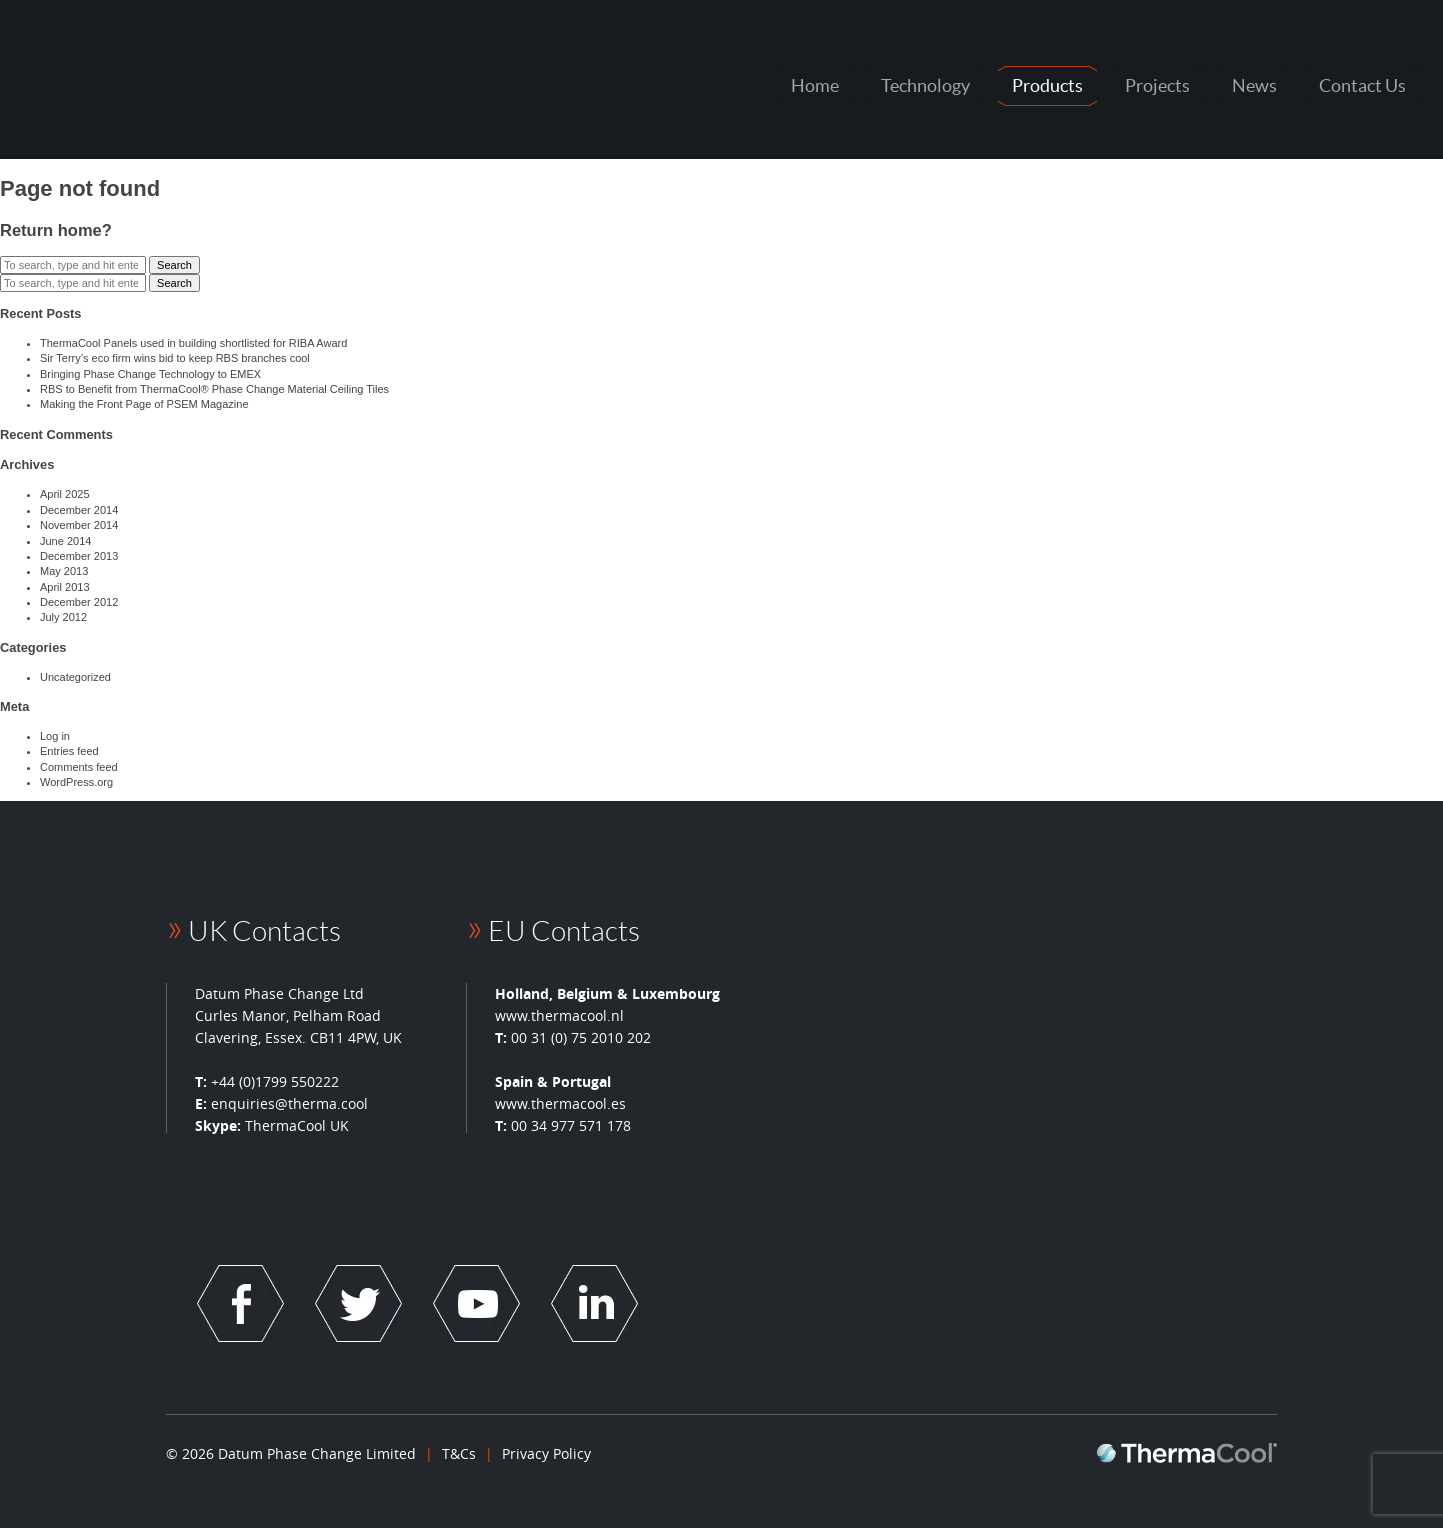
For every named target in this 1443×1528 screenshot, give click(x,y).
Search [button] (174, 265)
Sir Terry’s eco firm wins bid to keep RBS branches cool (175, 358)
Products (1047, 86)
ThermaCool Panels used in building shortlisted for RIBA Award (193, 343)
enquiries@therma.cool (289, 1103)
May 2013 (64, 571)
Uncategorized (75, 677)
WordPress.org (76, 782)
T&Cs (459, 1453)
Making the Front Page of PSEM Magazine (144, 404)
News (1254, 86)
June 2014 (65, 541)
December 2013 (79, 556)
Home (815, 86)
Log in (55, 736)
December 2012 (79, 602)
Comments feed (79, 767)
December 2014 (79, 510)
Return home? (56, 230)
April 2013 (65, 587)
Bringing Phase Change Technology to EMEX (150, 374)
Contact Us (1362, 86)
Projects (1157, 86)
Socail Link (240, 1303)
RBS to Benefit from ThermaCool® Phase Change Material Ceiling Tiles (214, 389)
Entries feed (69, 751)
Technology (925, 86)
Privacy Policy (546, 1453)
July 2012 (63, 617)
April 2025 (65, 494)
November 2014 (79, 525)
